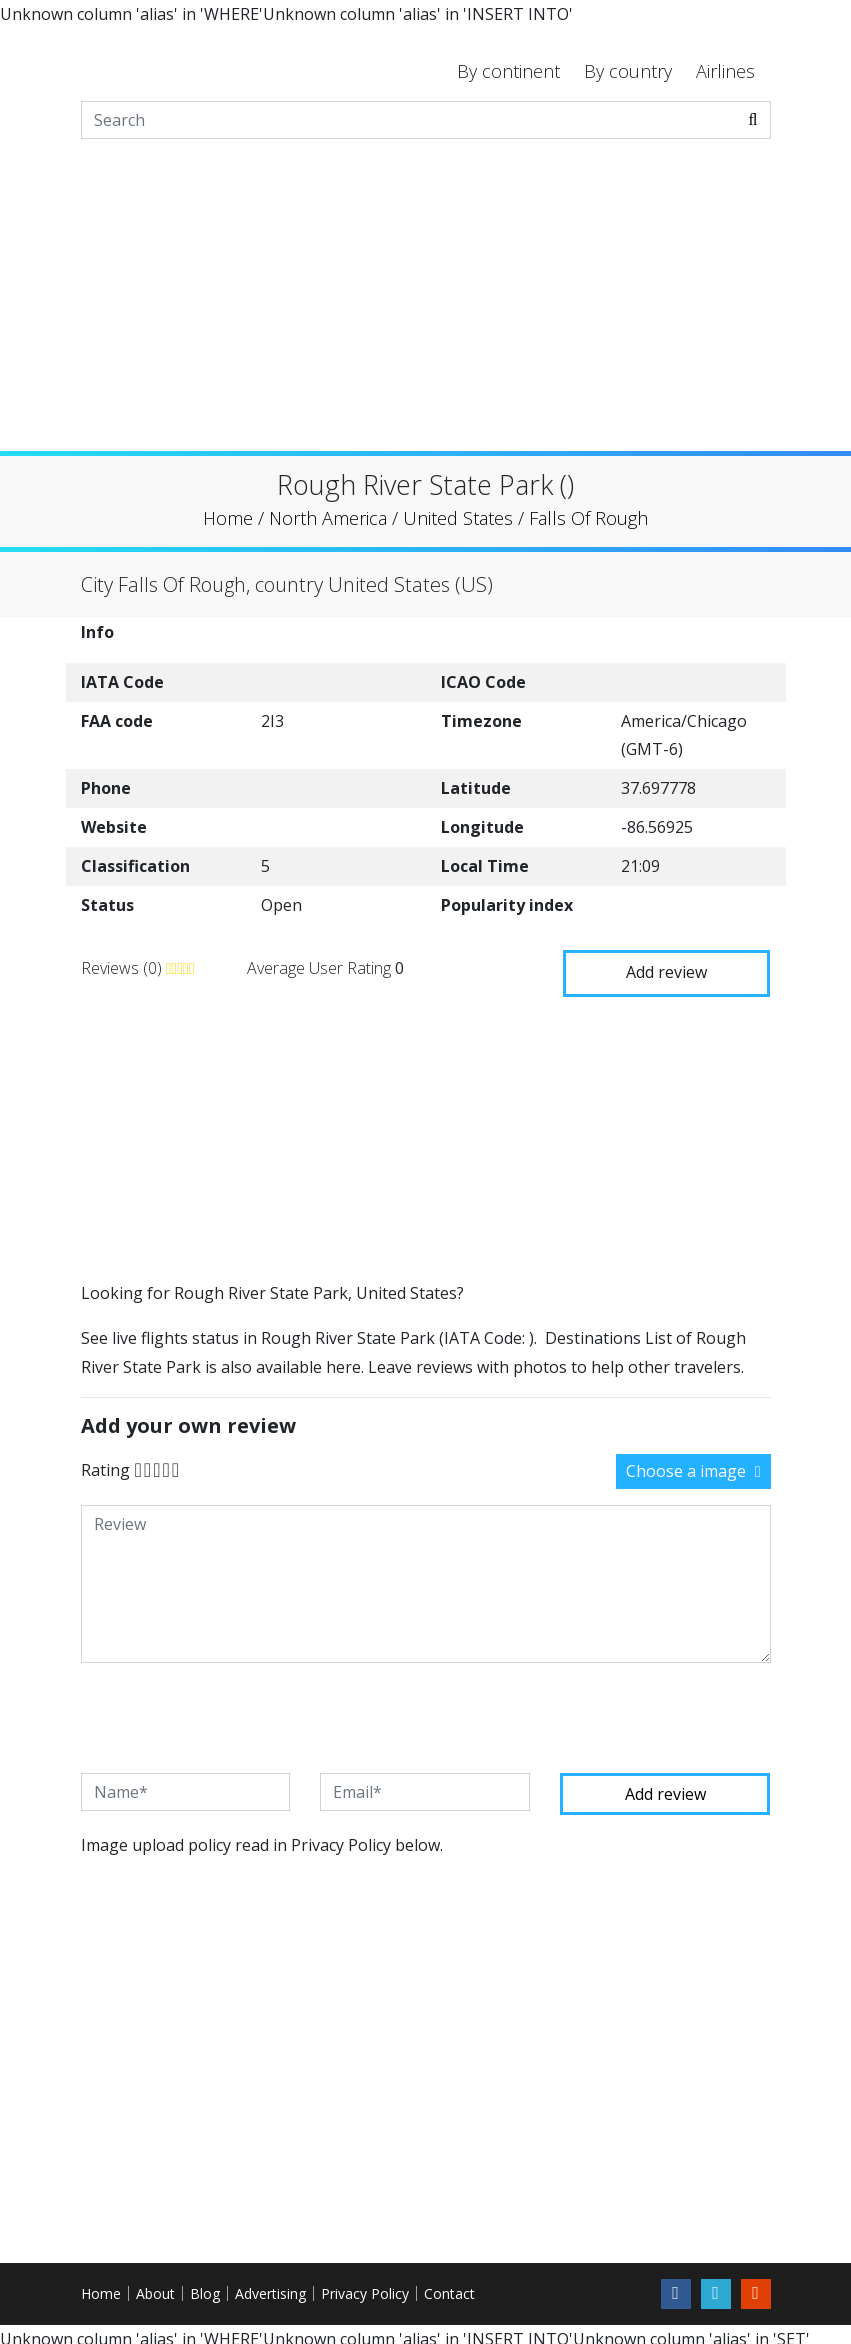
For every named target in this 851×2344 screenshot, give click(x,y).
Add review (666, 962)
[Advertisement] (425, 311)
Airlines (725, 71)
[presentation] (233, 1708)
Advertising (270, 2283)
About (155, 2283)
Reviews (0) (123, 963)
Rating (105, 1460)
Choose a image (693, 1462)
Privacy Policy (365, 2283)
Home (101, 2283)
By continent (508, 71)
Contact (449, 2283)
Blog (205, 2283)
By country (628, 71)
